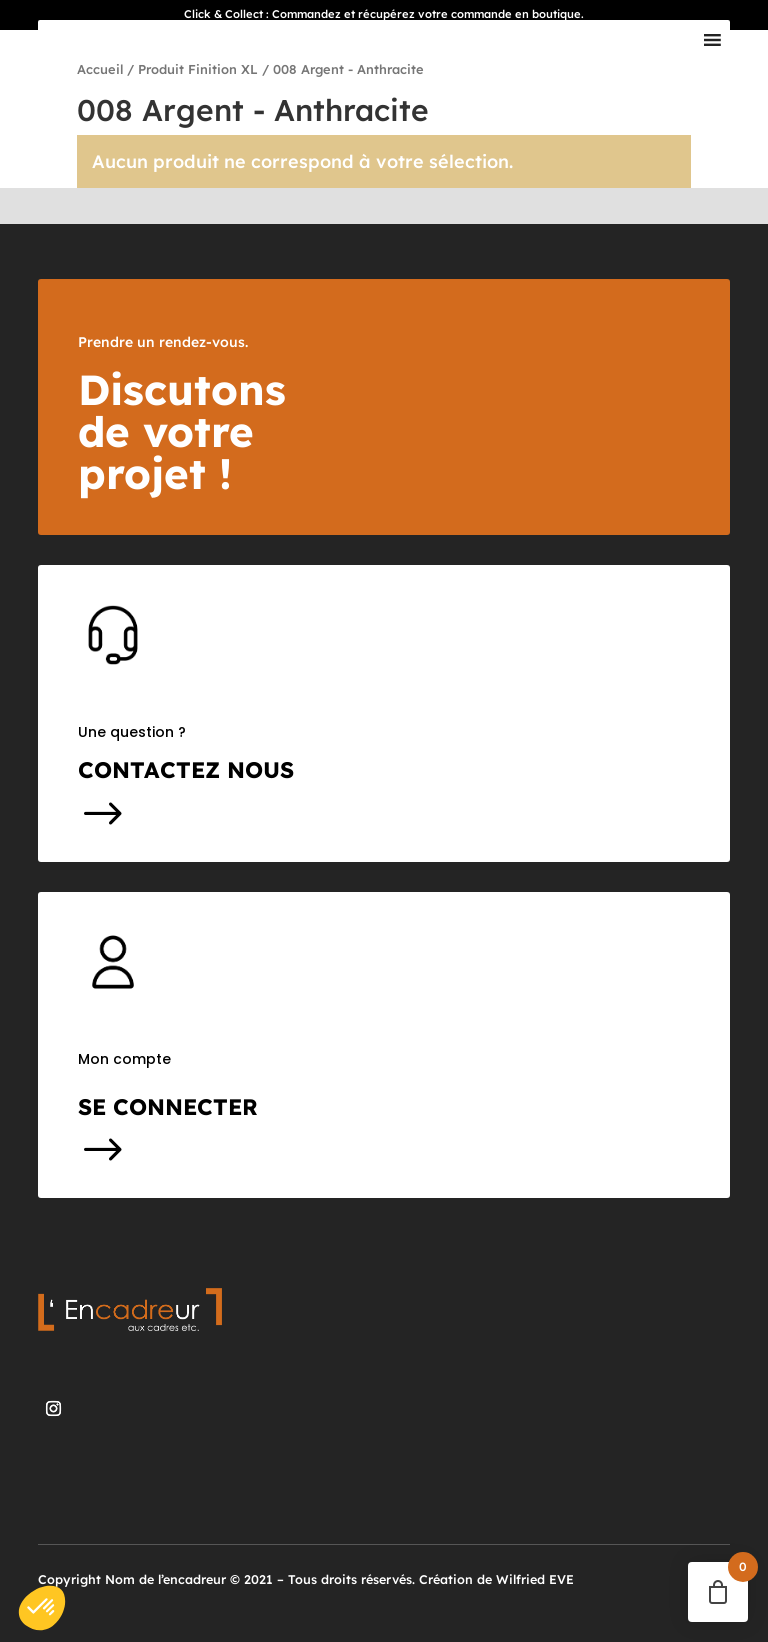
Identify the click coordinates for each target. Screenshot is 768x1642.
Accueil (100, 69)
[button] (42, 1608)
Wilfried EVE (535, 1579)
